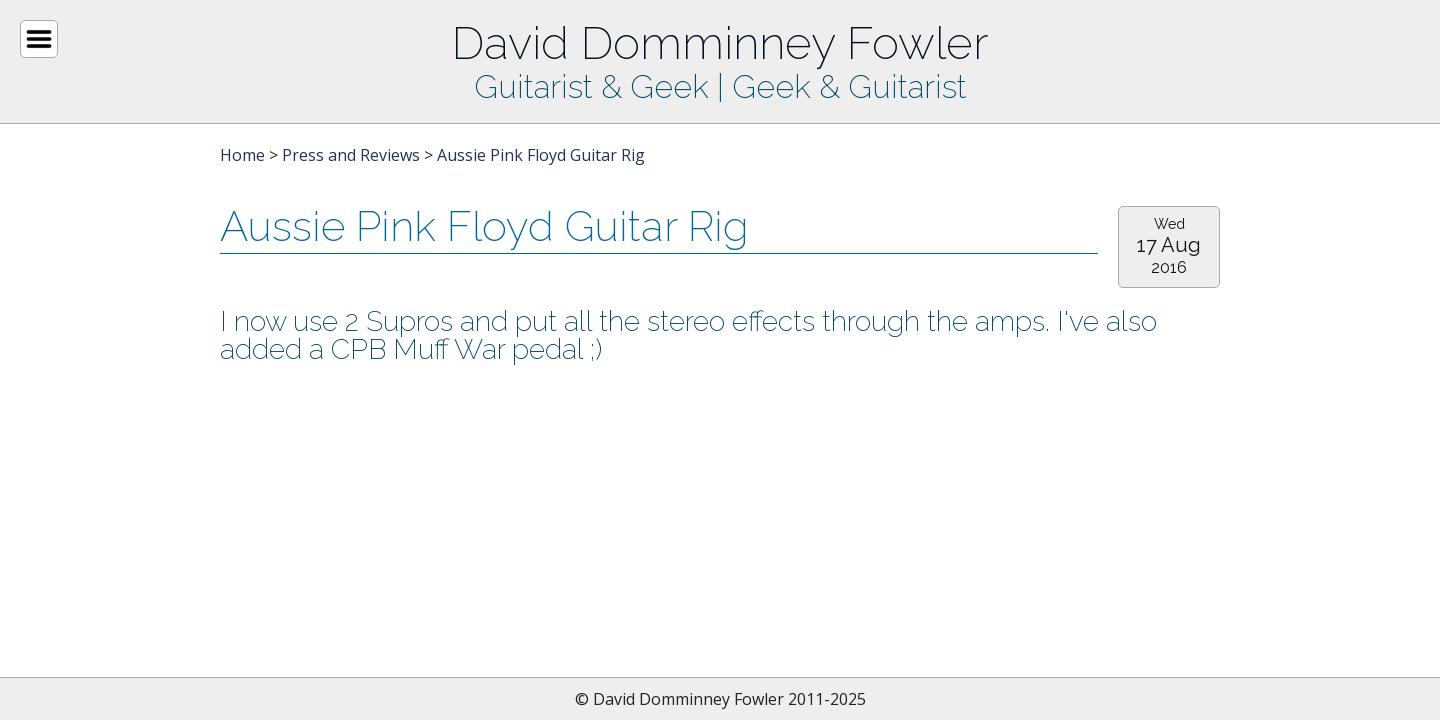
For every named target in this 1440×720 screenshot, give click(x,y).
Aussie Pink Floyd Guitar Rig (541, 155)
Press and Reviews (351, 155)
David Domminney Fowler (720, 43)
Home (242, 155)
